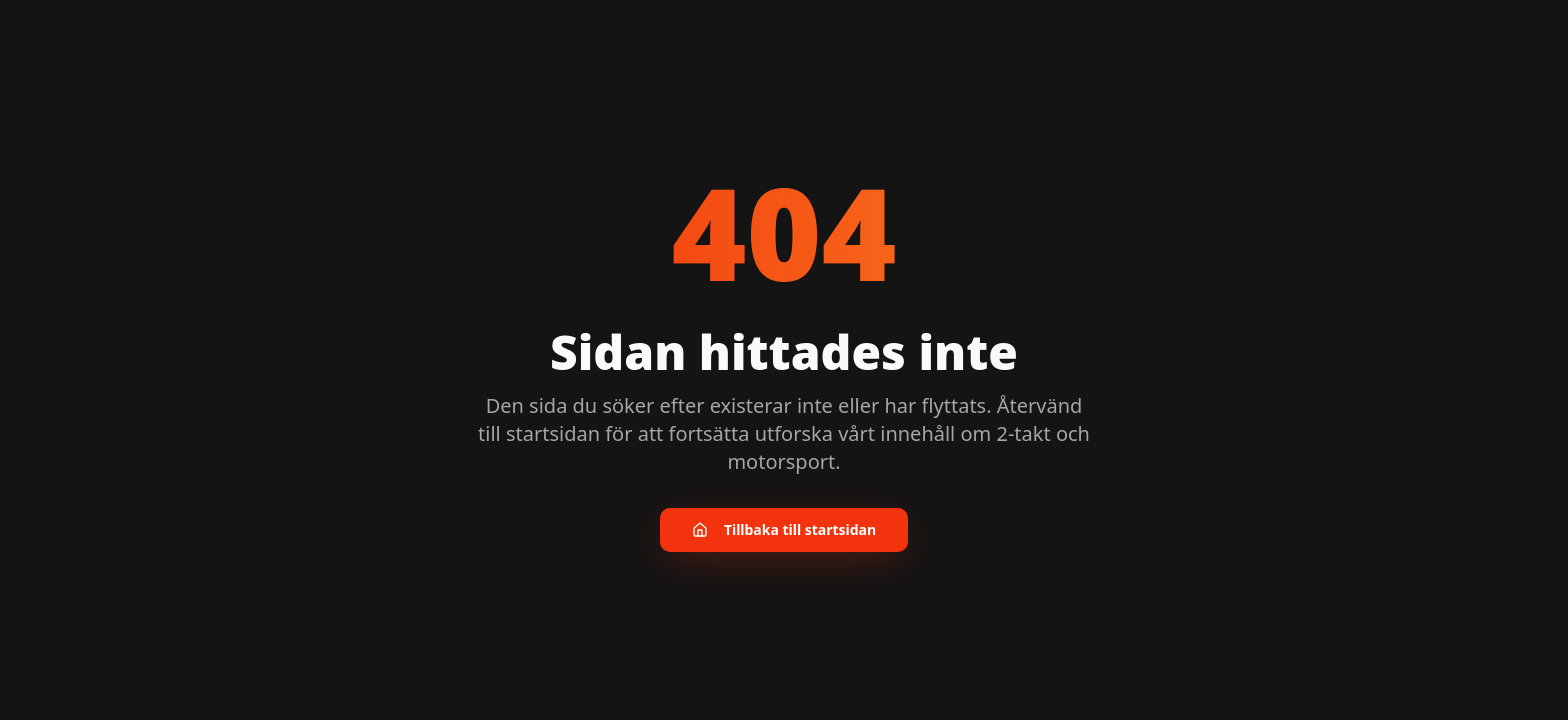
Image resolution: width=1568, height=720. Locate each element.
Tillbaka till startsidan (784, 529)
